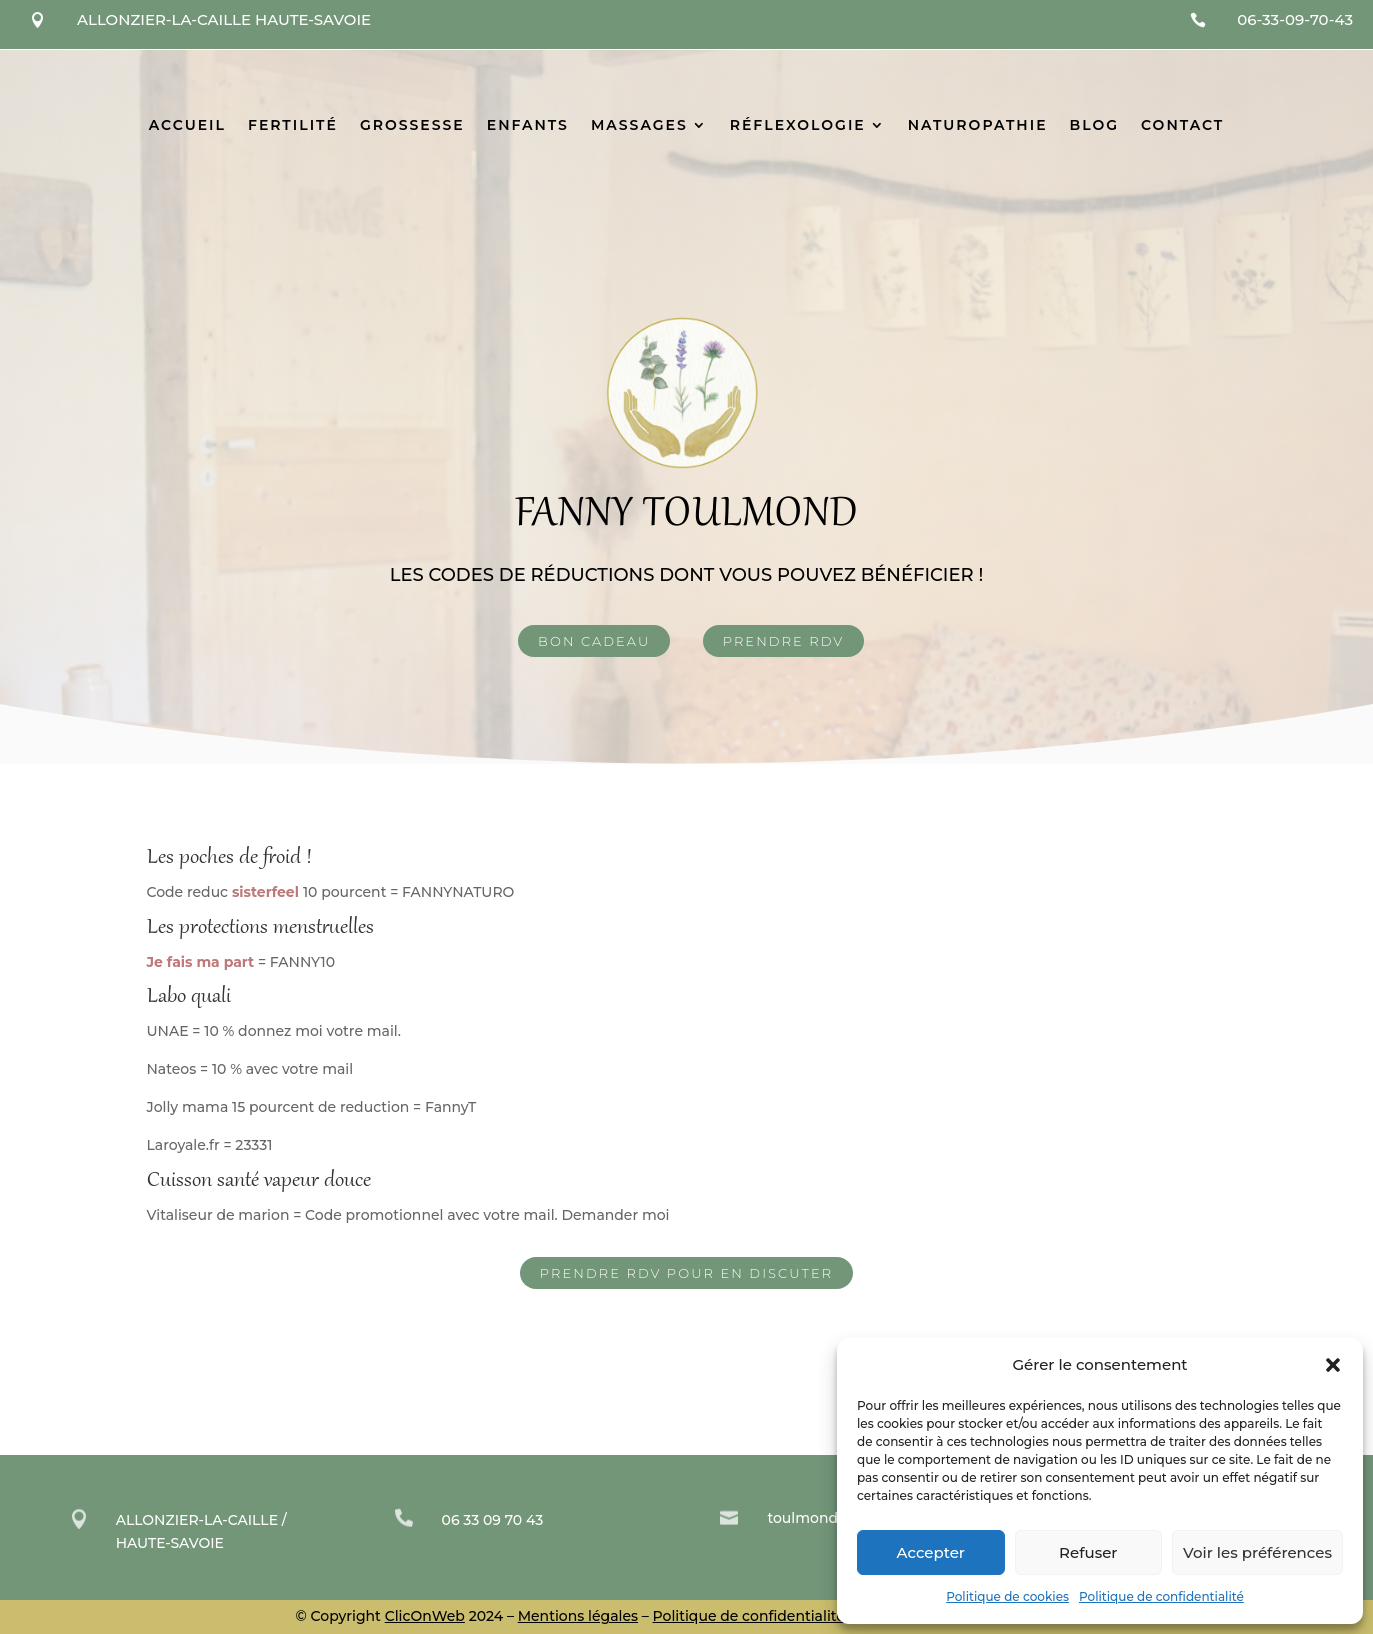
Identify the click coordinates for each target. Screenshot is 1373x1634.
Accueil (187, 126)
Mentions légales (578, 1616)
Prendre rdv (784, 641)
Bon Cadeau (594, 641)
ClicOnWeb (425, 1616)
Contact (1182, 126)
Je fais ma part (201, 962)
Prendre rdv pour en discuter (686, 1273)
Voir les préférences (1257, 1552)
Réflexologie (798, 126)
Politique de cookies (1007, 1596)
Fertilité (293, 126)
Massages (639, 126)
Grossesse (412, 126)
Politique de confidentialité (1161, 1596)
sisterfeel (267, 892)
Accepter (931, 1552)
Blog (1094, 126)
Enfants (528, 126)
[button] (1333, 1365)
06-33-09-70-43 (1295, 19)
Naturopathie (978, 126)
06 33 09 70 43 (493, 1520)
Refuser (1088, 1552)
